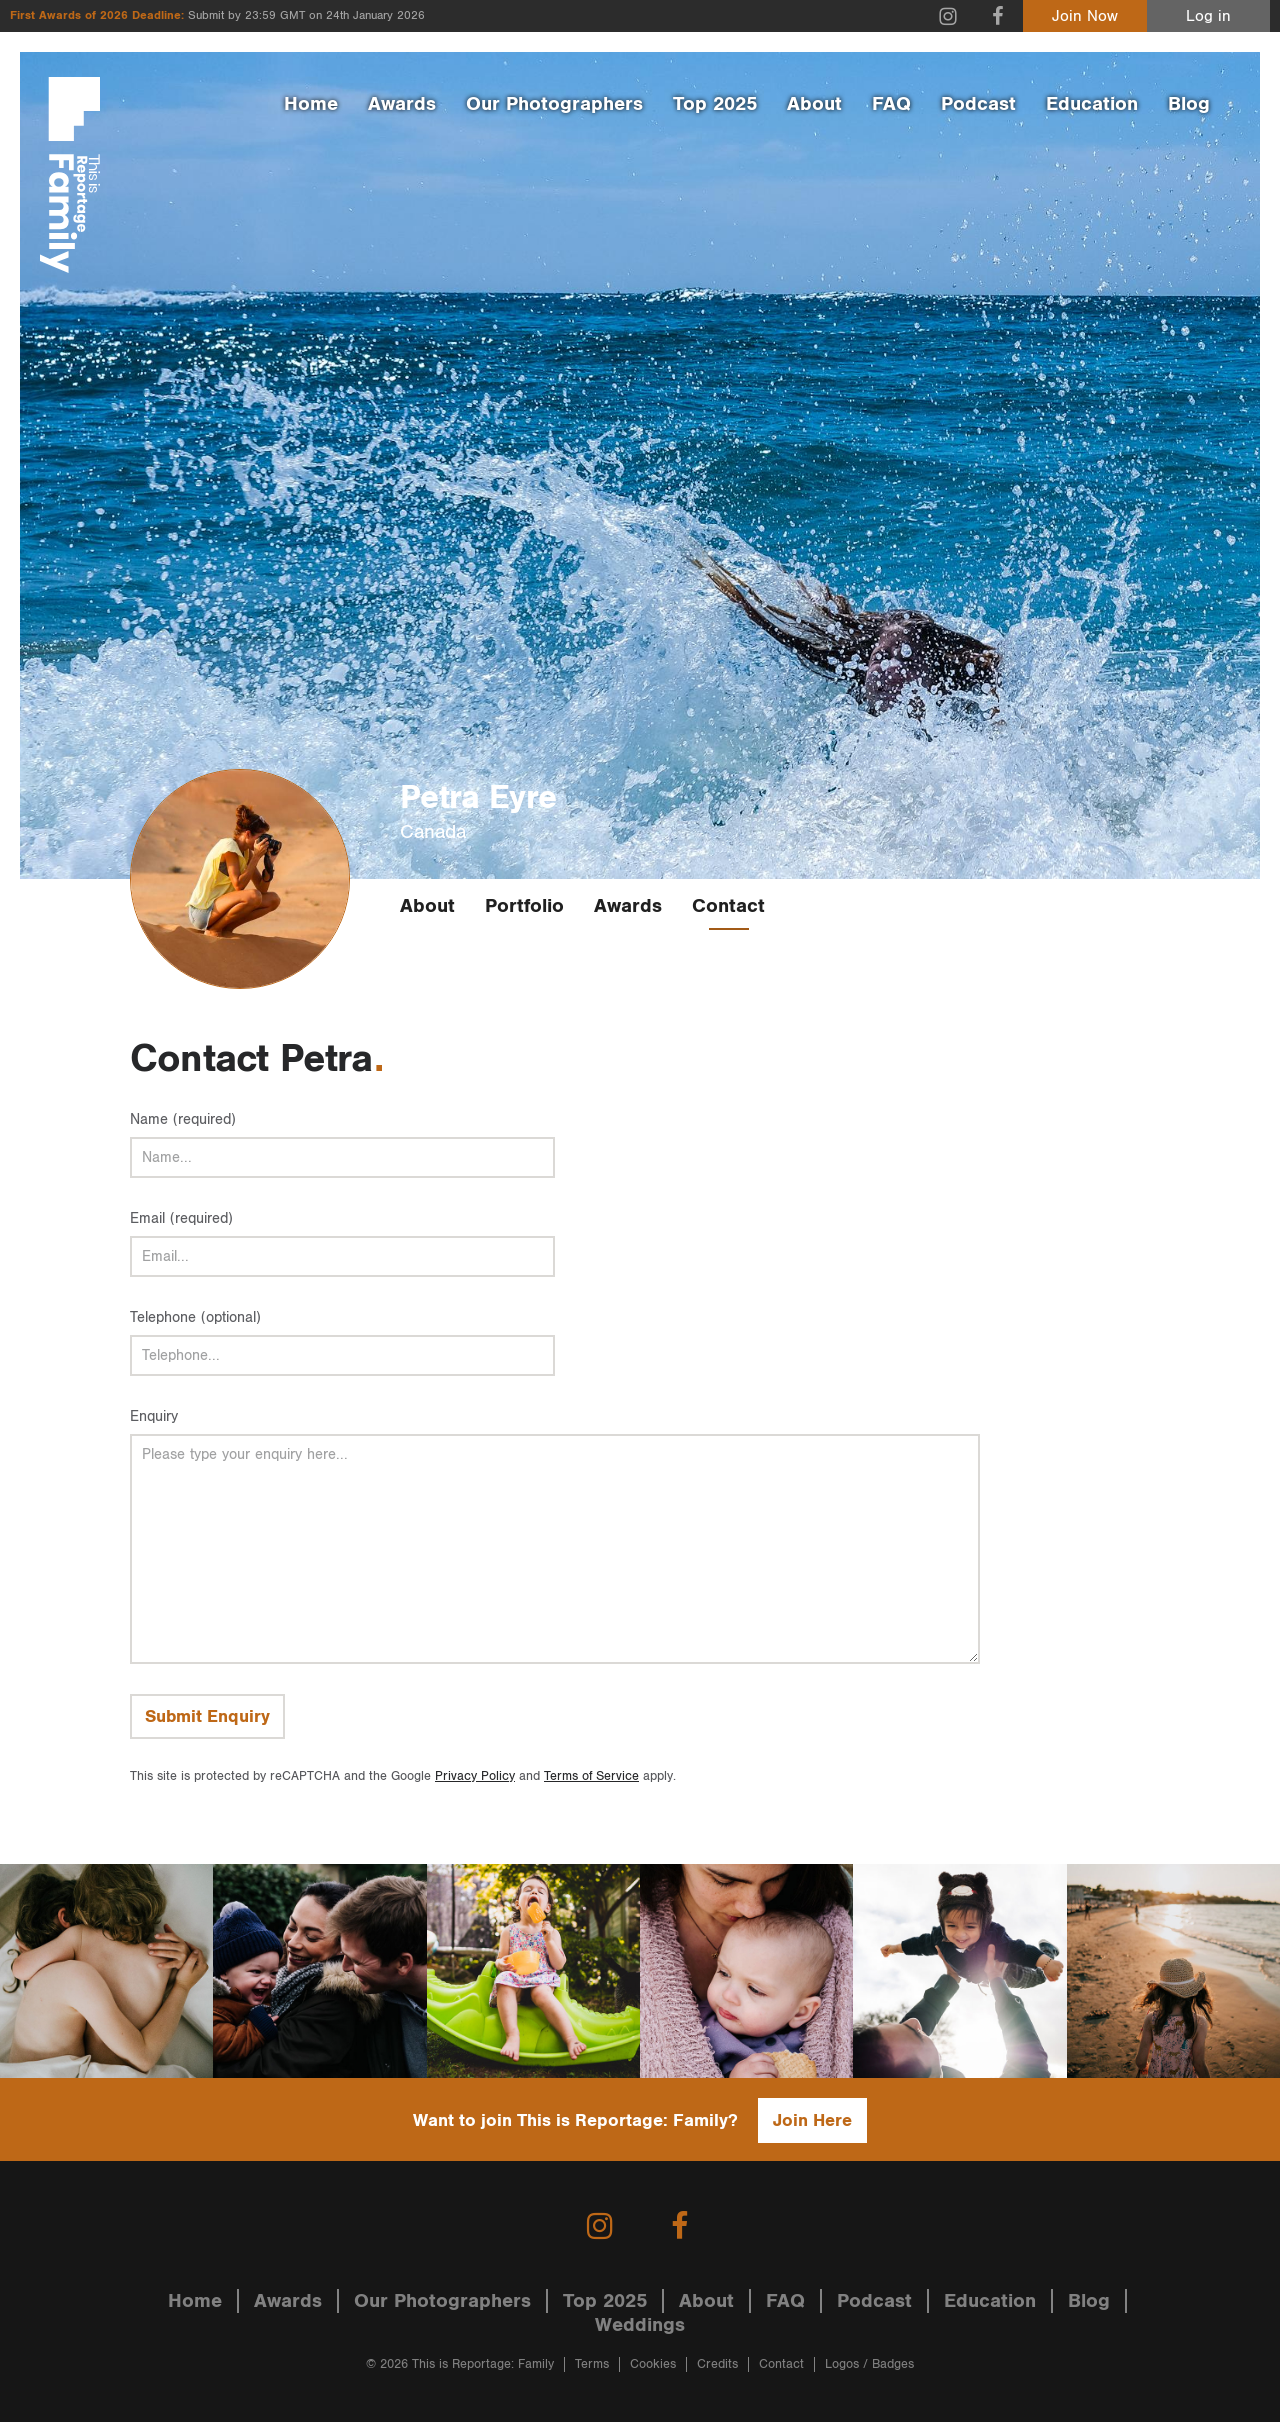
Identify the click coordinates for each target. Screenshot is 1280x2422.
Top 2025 (715, 104)
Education (1092, 104)
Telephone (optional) (195, 1317)
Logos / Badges (869, 2364)
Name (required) (183, 1119)
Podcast (978, 104)
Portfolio (524, 906)
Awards (402, 104)
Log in (1208, 16)
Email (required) (181, 1218)
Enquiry (154, 1416)
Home (311, 104)
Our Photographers (554, 104)
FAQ (891, 104)
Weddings (640, 2325)
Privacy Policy (475, 1776)
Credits (717, 2364)
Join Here (812, 2120)
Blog (1189, 104)
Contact (728, 906)
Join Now (1085, 16)
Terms (592, 2364)
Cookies (653, 2364)
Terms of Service (591, 1776)
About (814, 104)
